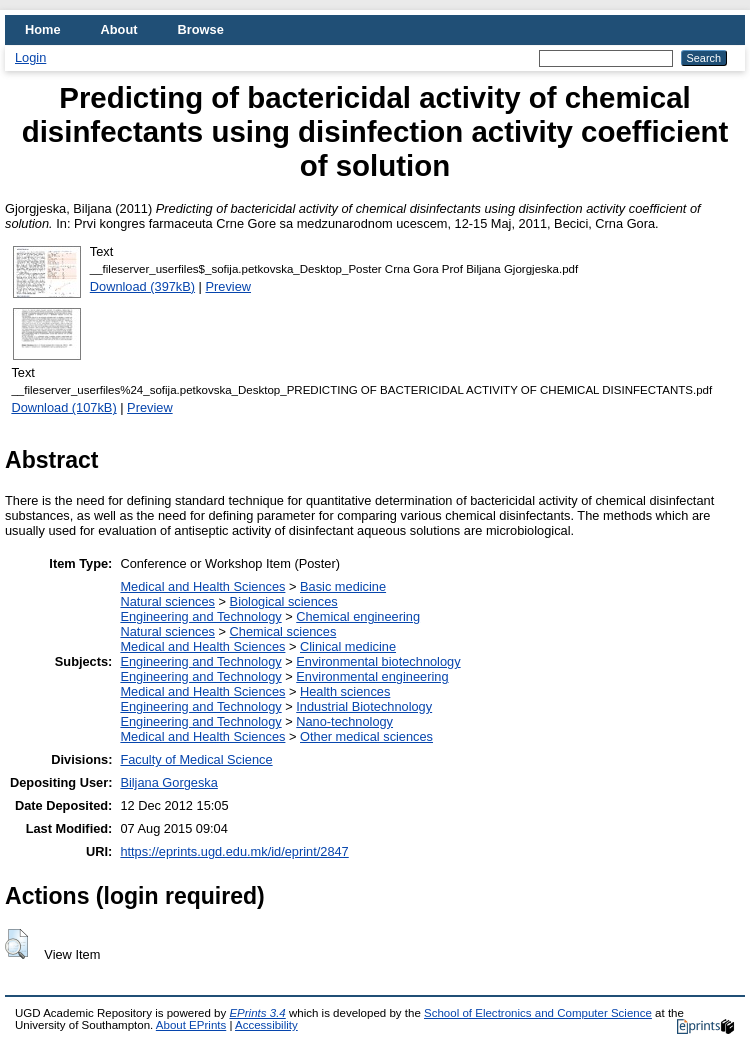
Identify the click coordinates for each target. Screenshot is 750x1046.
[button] (16, 944)
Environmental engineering (372, 676)
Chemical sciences (283, 631)
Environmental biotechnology (378, 661)
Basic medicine (343, 586)
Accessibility (266, 1025)
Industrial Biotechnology (364, 706)
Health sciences (345, 691)
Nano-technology (344, 721)
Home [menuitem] (43, 29)
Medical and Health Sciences (202, 586)
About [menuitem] (119, 29)
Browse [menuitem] (201, 29)
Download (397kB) (142, 286)
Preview (229, 286)
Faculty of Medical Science (196, 759)
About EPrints (191, 1025)
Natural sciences (167, 601)
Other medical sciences (366, 736)
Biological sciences (284, 601)
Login (30, 57)
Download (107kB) (63, 407)
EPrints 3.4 (257, 1013)
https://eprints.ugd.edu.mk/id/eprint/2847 (234, 851)
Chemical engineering (358, 616)
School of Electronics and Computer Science (538, 1013)
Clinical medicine (348, 646)
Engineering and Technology (200, 616)
